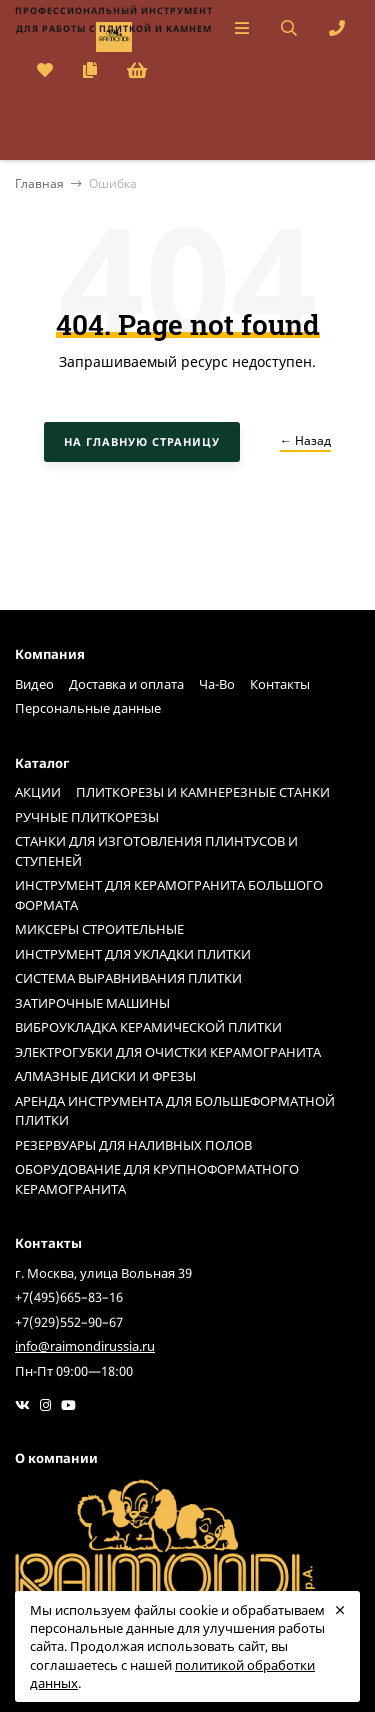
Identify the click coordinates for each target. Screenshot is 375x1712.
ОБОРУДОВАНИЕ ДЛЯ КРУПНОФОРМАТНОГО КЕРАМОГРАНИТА (157, 1179)
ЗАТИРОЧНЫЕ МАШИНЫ (92, 1003)
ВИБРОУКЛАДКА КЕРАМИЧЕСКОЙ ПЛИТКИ (148, 1027)
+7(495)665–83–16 (69, 1297)
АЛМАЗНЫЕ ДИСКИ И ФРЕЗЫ (105, 1076)
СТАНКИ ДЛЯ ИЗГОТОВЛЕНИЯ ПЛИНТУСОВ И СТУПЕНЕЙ (156, 851)
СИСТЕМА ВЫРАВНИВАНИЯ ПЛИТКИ (128, 978)
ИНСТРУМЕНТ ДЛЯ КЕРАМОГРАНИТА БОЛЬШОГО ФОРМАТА (169, 895)
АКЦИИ (38, 792)
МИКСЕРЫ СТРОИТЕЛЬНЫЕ (99, 929)
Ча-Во (217, 684)
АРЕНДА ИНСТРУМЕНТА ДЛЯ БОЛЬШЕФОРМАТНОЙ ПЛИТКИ (175, 1111)
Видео (34, 684)
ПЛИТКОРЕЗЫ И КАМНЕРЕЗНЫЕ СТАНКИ (203, 792)
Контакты (280, 684)
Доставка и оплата (126, 684)
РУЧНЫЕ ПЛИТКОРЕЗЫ (87, 817)
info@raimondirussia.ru (85, 1346)
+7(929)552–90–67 (69, 1322)
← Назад (305, 440)
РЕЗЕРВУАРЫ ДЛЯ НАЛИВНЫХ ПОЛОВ (133, 1145)
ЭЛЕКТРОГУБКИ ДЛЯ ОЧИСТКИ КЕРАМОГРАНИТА (168, 1052)
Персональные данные (88, 708)
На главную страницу (142, 441)
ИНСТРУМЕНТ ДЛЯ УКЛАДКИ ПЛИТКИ (133, 954)
